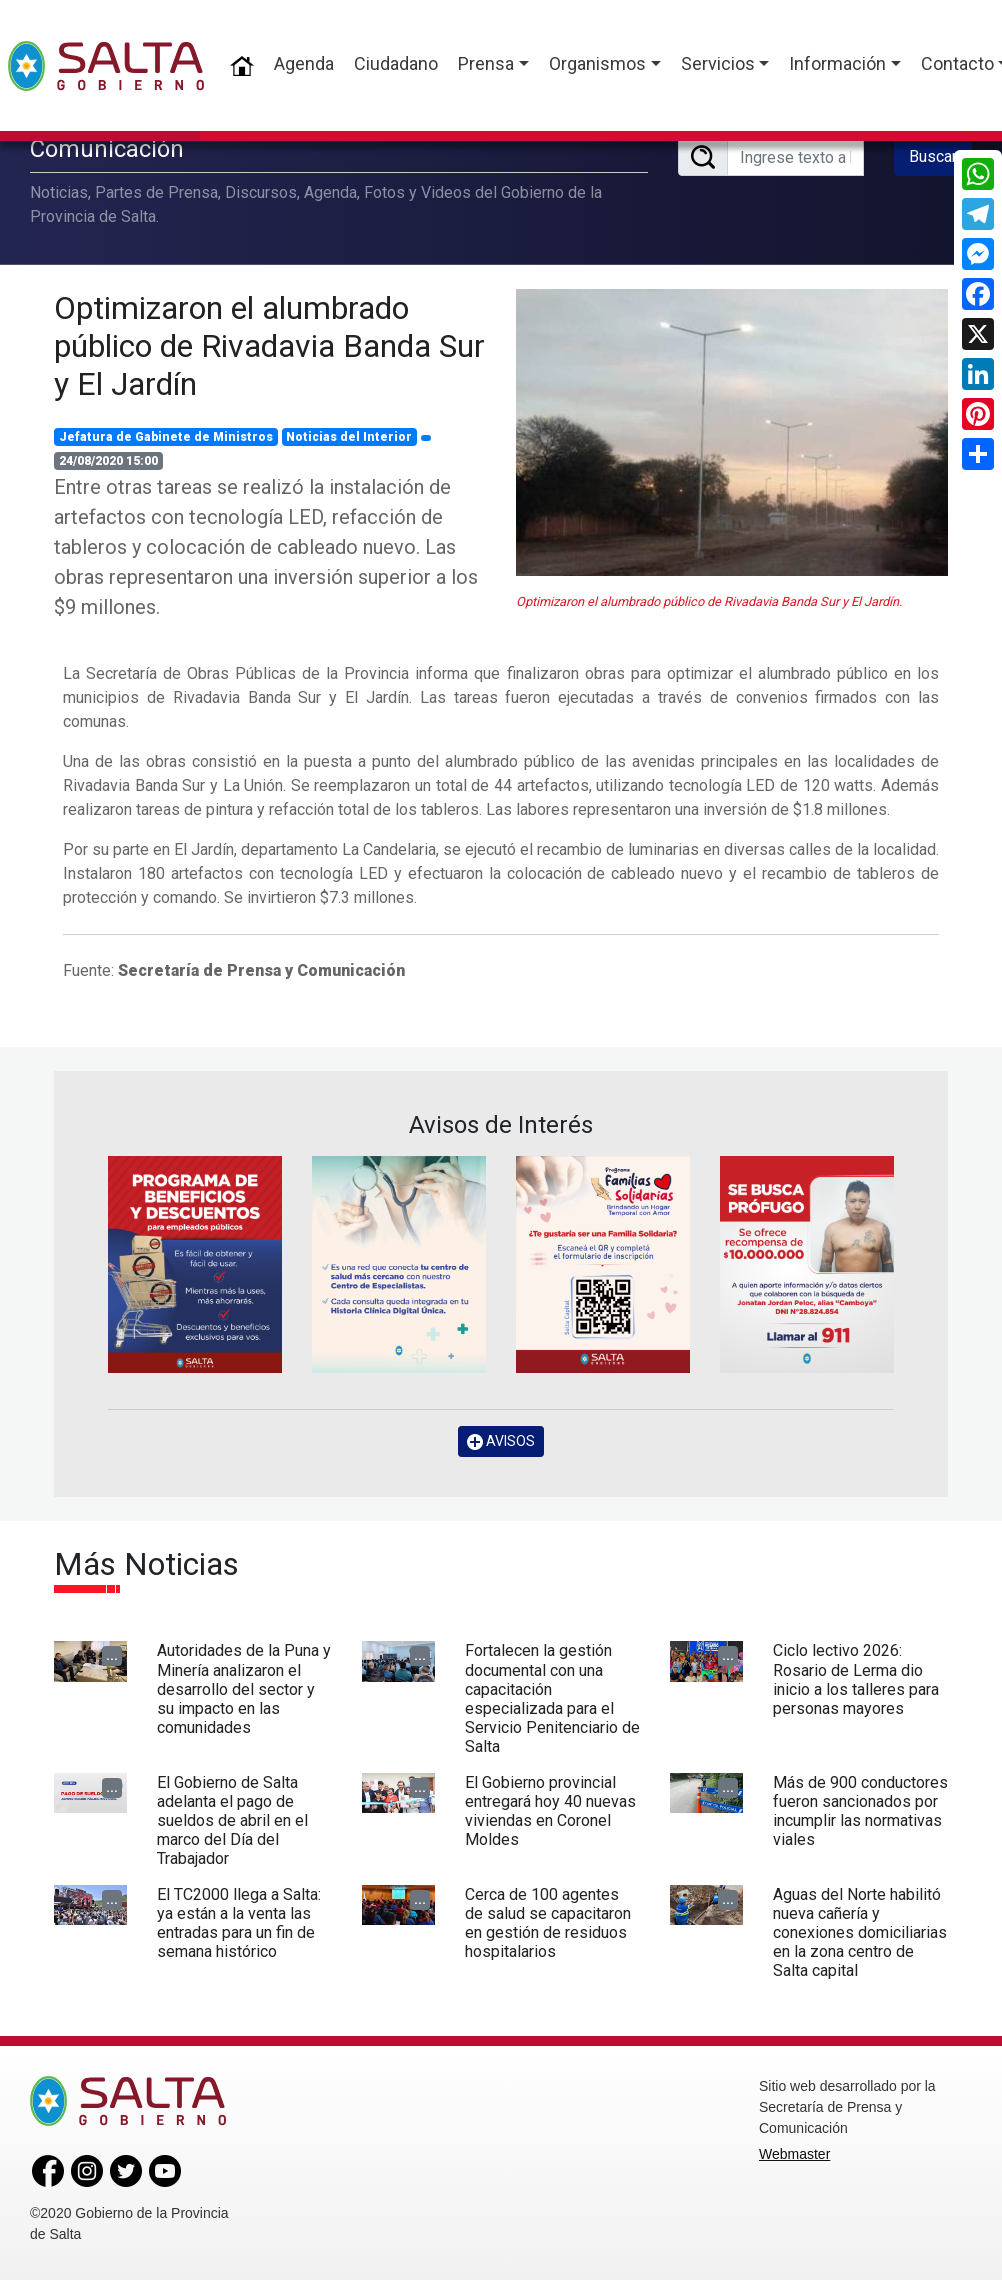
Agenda (304, 63)
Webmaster (794, 2154)
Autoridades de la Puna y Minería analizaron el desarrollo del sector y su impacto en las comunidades (244, 1689)
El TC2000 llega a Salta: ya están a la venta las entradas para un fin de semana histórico (239, 1923)
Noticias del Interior (349, 437)
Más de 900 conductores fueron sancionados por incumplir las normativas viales (860, 1811)
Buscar (933, 156)
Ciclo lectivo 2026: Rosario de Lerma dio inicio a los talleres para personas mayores (856, 1679)
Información (837, 63)
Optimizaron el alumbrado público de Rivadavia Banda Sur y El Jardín (269, 346)
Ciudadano (396, 63)
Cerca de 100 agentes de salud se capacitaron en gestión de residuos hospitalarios (548, 1923)
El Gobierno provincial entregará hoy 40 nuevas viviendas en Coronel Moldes (550, 1811)
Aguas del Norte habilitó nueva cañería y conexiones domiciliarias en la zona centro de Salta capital (860, 1933)
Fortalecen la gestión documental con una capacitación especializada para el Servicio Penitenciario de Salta (552, 1698)
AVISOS (501, 1441)
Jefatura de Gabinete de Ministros (166, 437)
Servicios (718, 63)
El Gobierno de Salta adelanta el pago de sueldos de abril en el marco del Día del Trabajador (232, 1821)
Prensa (486, 63)
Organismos (597, 63)
